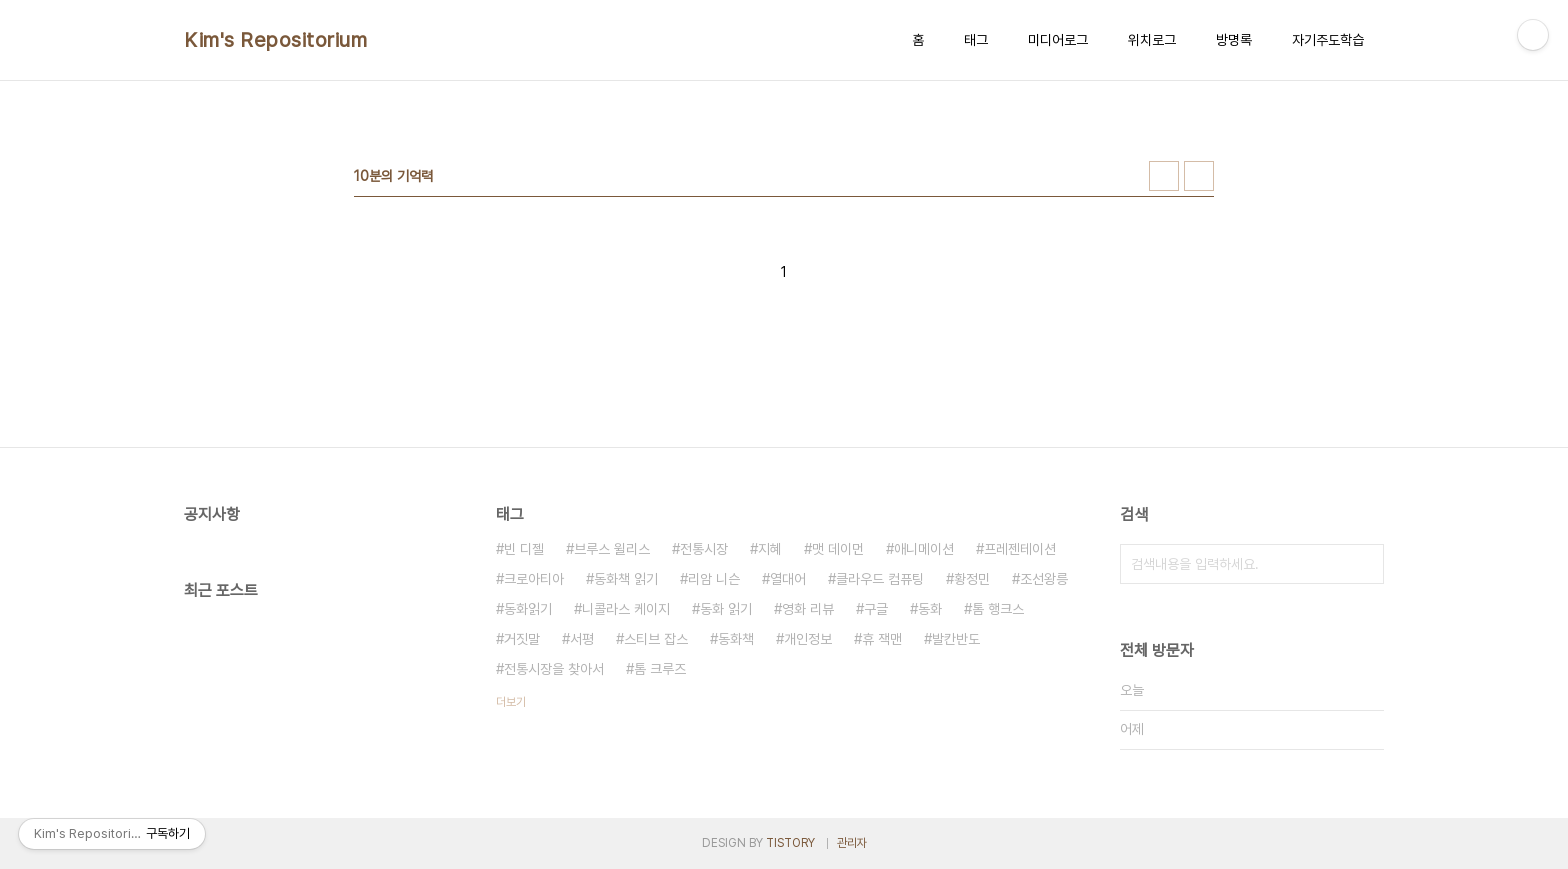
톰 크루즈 (660, 669)
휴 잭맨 (882, 639)
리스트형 (1199, 176)
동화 (930, 609)
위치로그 (1152, 40)
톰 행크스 (998, 609)
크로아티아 (534, 579)
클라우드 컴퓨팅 (880, 579)
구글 (876, 609)
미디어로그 (1058, 40)
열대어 (788, 579)
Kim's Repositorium (275, 40)
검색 (1364, 564)
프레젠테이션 (1020, 549)
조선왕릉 (1044, 579)
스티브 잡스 (656, 639)
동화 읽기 (726, 609)
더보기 (511, 702)
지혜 (770, 549)
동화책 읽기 (626, 579)
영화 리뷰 (808, 609)
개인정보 (808, 639)
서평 (582, 639)
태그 (976, 40)
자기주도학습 (1328, 40)
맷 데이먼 (838, 549)
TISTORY (790, 843)
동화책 (736, 639)
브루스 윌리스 (612, 549)
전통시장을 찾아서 (554, 669)
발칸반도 (956, 639)
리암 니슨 (714, 579)
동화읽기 (528, 609)
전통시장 (704, 549)
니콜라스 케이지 (626, 609)
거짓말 (522, 639)
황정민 (972, 579)
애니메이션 (924, 549)
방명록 (1234, 40)
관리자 (852, 843)
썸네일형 (1164, 176)
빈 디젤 (524, 549)
